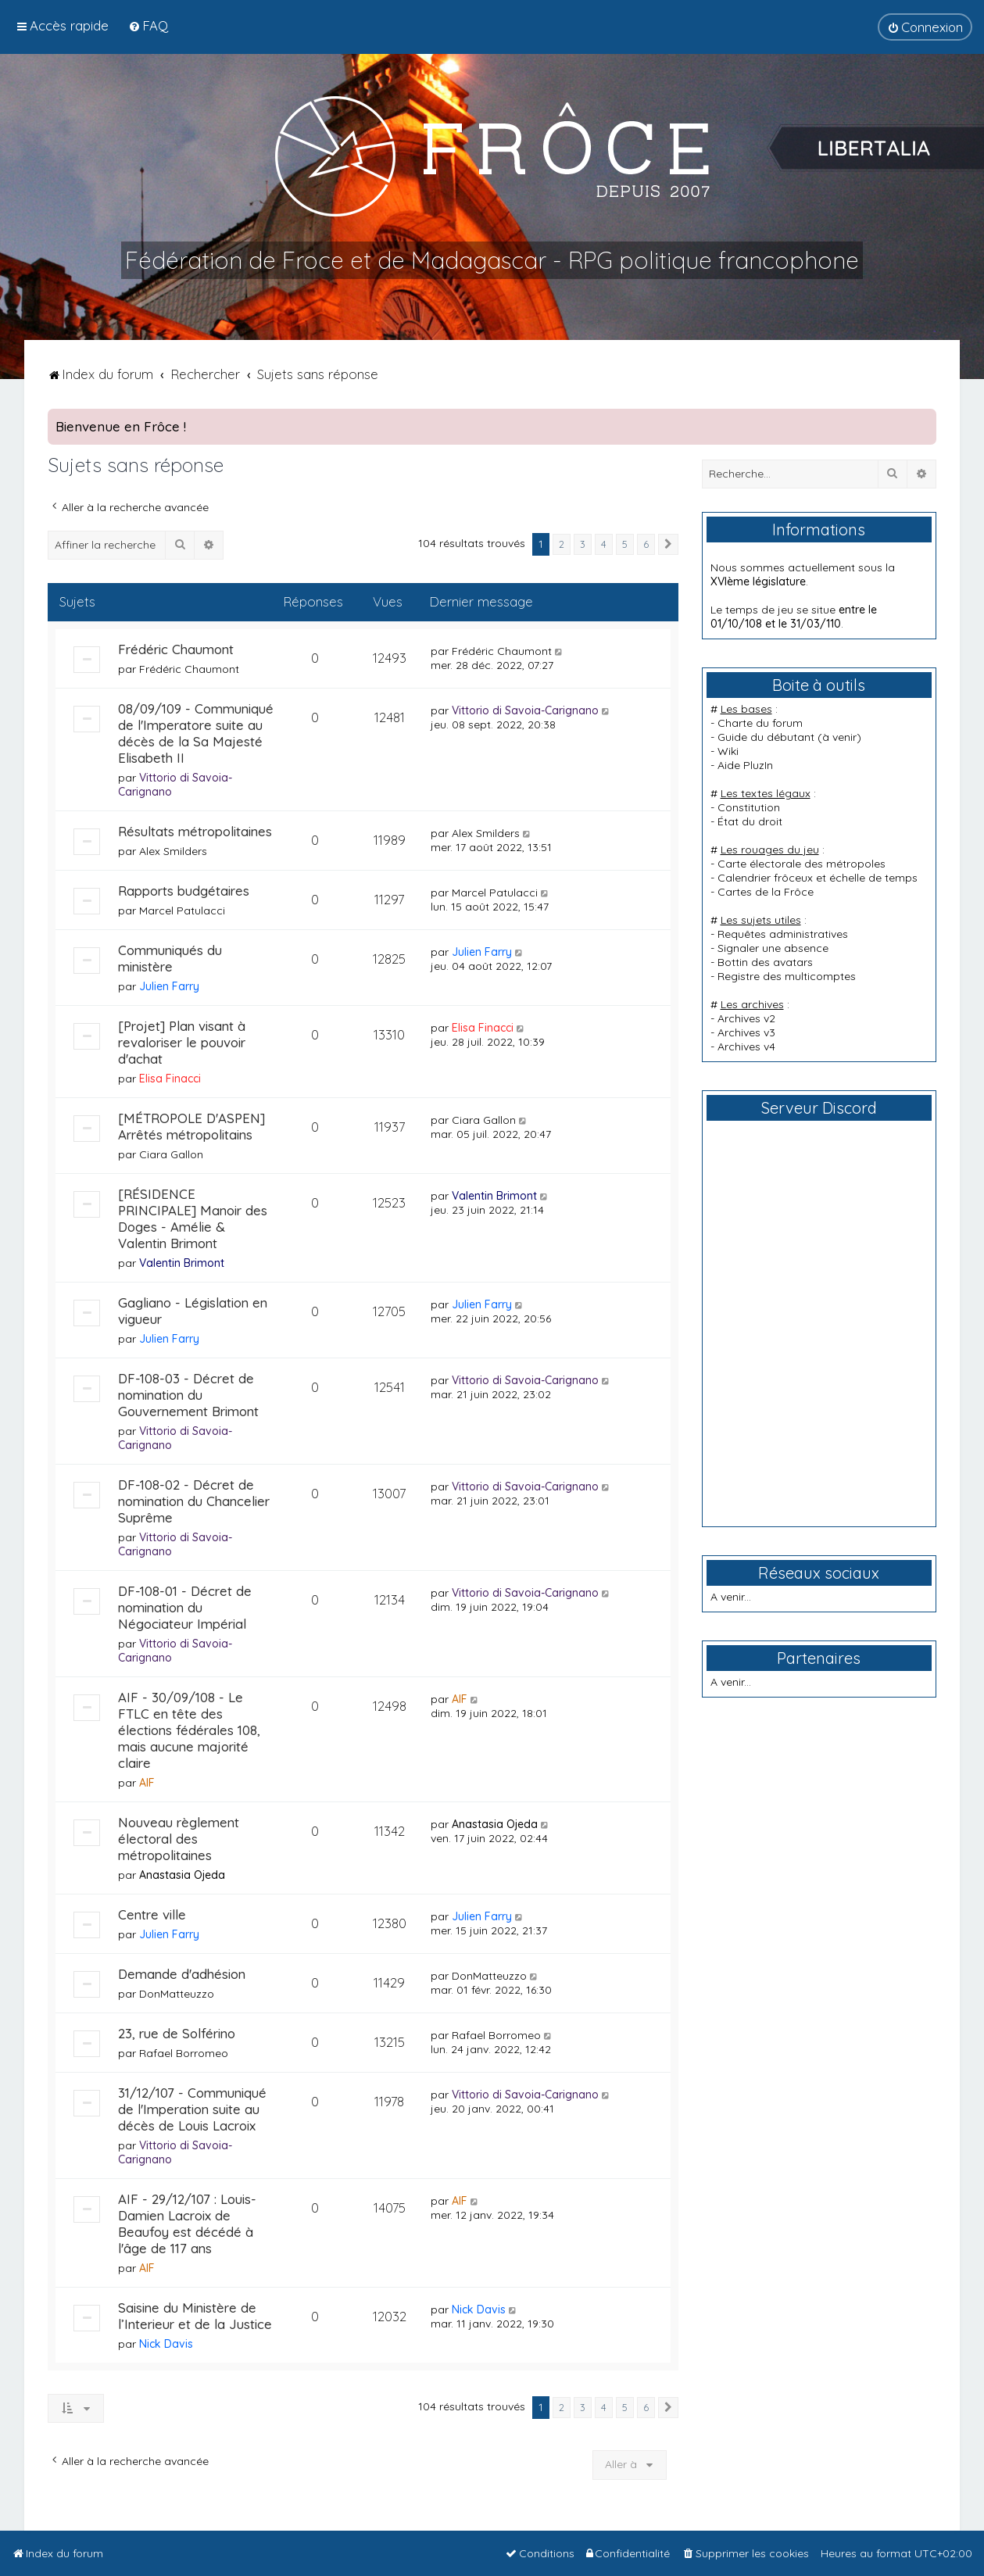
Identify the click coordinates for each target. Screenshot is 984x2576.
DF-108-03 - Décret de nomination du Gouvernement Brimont (188, 1394)
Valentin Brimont (181, 1263)
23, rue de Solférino (176, 2033)
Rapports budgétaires (183, 890)
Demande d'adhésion (181, 1974)
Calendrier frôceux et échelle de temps (817, 878)
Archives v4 (746, 1046)
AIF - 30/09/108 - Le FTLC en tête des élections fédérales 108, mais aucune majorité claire (189, 1730)
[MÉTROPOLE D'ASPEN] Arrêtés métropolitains (191, 1126)
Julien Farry (169, 986)
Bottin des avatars (765, 962)
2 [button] (561, 544)
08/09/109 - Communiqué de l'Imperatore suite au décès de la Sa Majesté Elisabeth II (196, 733)
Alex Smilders (173, 851)
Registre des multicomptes (786, 976)
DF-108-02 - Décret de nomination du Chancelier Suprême (194, 1501)
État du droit (749, 821)
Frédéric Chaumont (176, 649)
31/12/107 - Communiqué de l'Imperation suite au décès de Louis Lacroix (192, 2109)
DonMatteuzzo (176, 1994)
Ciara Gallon (171, 1154)
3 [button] (582, 544)
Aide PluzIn (745, 765)
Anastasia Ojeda (182, 1875)
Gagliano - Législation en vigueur (192, 1310)
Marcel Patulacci (182, 910)
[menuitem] (148, 25)
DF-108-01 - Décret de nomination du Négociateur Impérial (185, 1607)
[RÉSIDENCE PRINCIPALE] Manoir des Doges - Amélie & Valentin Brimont (192, 1218)
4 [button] (604, 544)
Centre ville (152, 1914)
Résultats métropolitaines (195, 831)
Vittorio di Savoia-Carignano (525, 710)
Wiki (728, 751)
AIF (147, 1783)
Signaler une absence (772, 948)
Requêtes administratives (782, 934)
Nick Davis (166, 2344)
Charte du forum (760, 723)
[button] (668, 545)
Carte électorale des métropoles (801, 864)
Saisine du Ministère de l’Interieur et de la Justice (195, 2315)
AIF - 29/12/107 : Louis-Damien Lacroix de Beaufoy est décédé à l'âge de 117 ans (187, 2223)
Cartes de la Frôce (765, 892)
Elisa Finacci (170, 1079)
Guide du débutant (765, 737)
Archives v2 (746, 1018)
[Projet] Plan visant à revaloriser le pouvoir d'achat (181, 1042)
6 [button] (646, 544)
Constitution (748, 807)
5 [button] (625, 544)
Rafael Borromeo (183, 2053)
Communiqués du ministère (170, 958)
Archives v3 (746, 1032)
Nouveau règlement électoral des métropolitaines (178, 1838)
